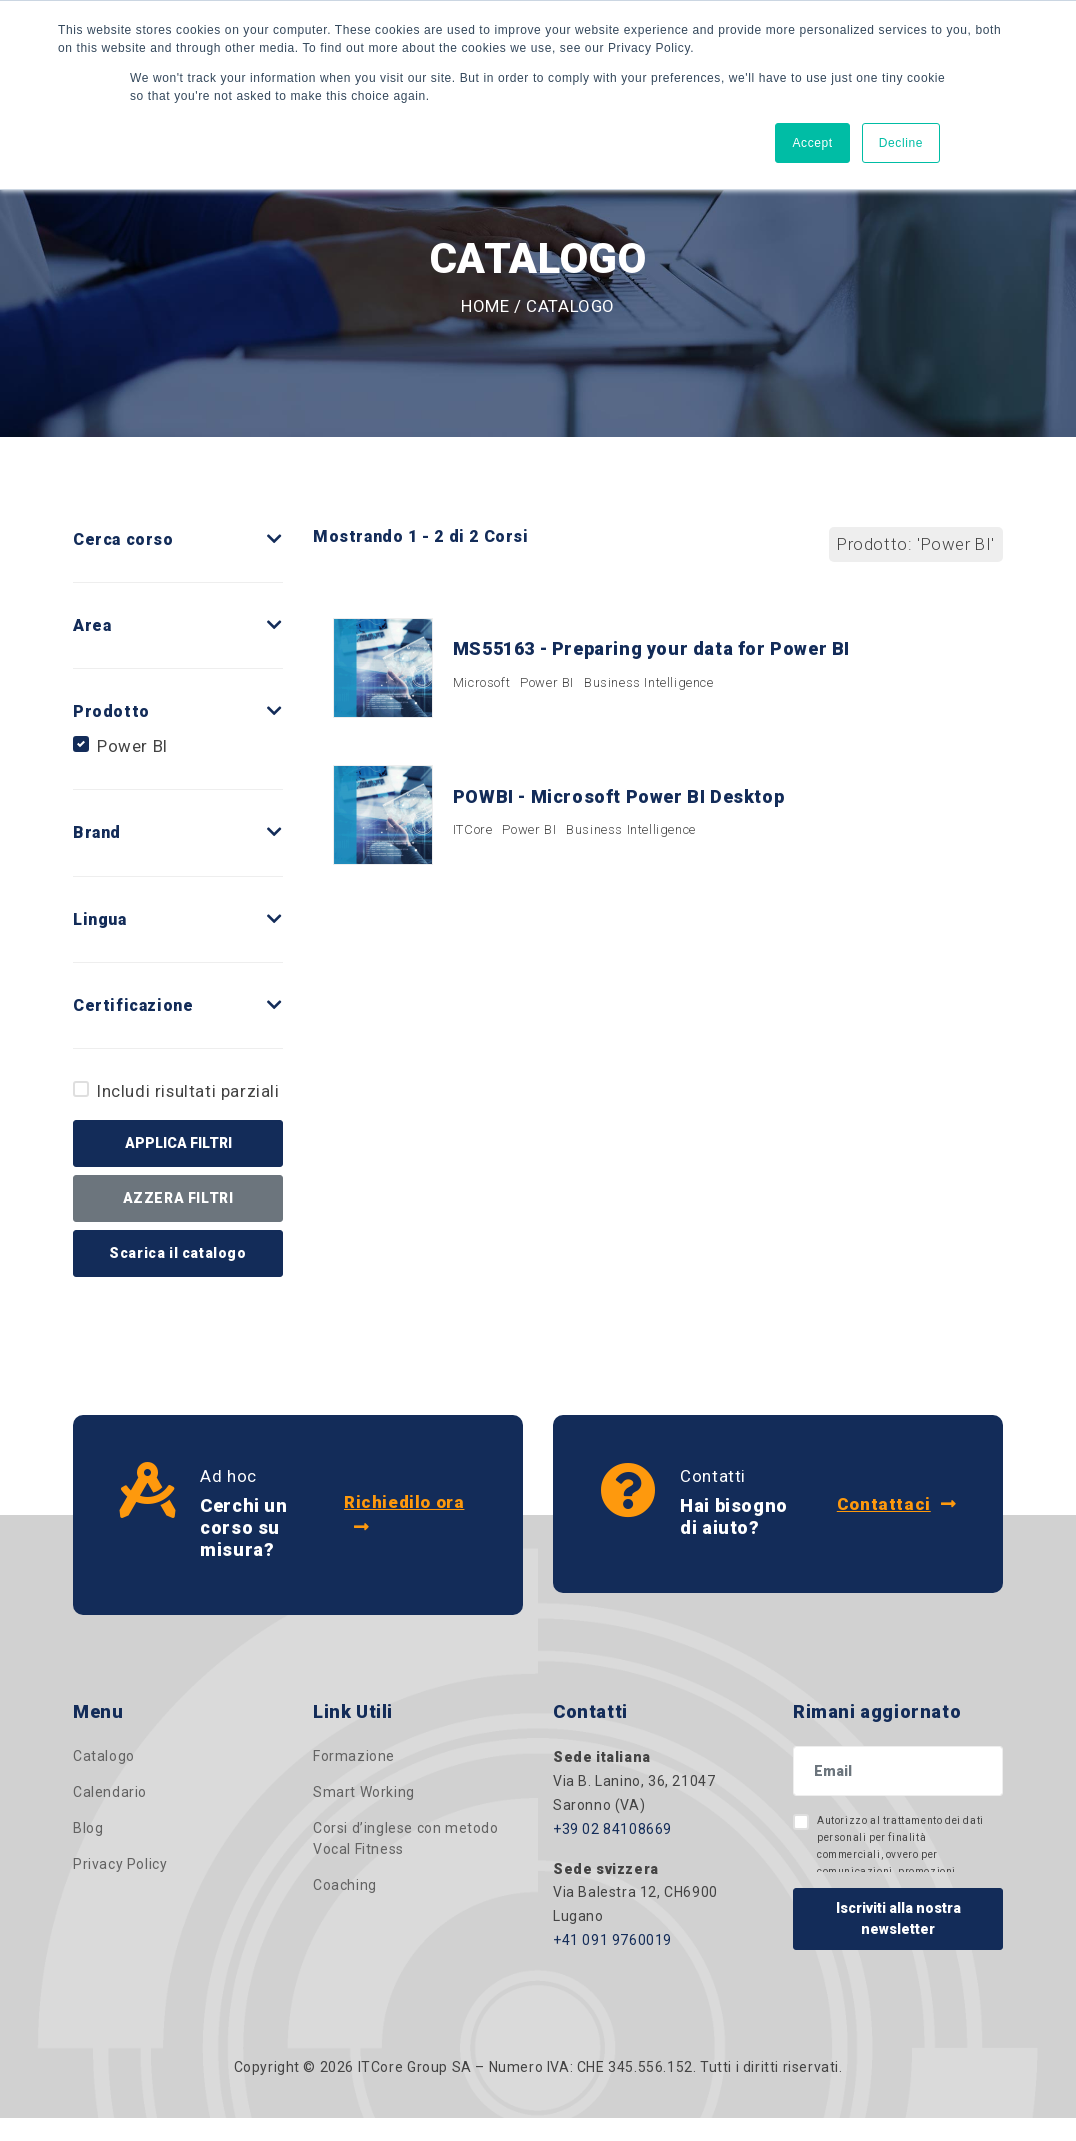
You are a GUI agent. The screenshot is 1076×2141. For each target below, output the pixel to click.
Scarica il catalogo (177, 1253)
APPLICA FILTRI (178, 1143)
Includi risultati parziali (188, 1091)
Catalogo (104, 1759)
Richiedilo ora (404, 1515)
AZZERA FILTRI (178, 1198)
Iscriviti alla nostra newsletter (898, 1921)
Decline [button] (901, 143)
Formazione (354, 1759)
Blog (88, 1831)
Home (485, 306)
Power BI (132, 746)
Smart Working (364, 1795)
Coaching (345, 1888)
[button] (275, 539)
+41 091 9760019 (612, 1943)
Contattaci (895, 1505)
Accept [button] (812, 143)
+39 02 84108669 (612, 1831)
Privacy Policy (120, 1867)
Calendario (110, 1795)
